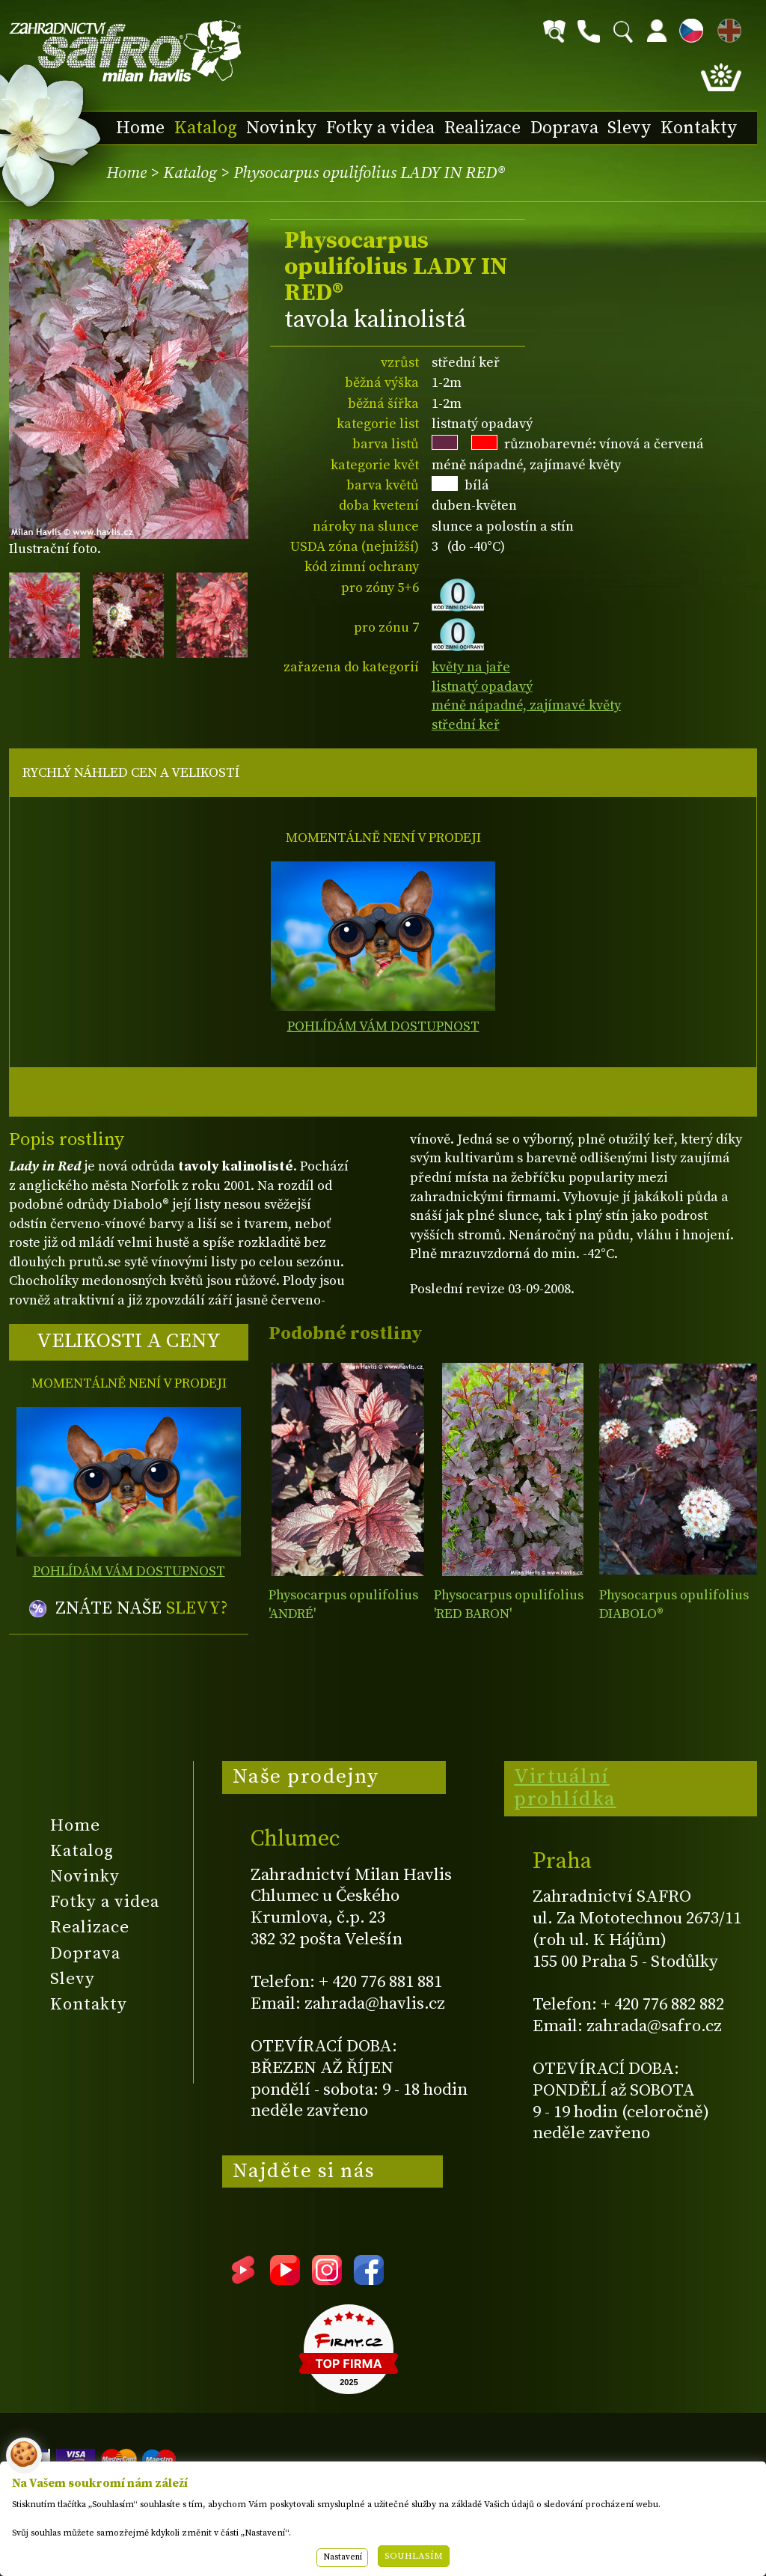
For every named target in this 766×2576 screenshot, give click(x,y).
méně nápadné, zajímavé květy (526, 705)
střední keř (466, 724)
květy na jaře (471, 667)
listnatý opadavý (482, 686)
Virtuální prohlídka (565, 1788)
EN (726, 28)
